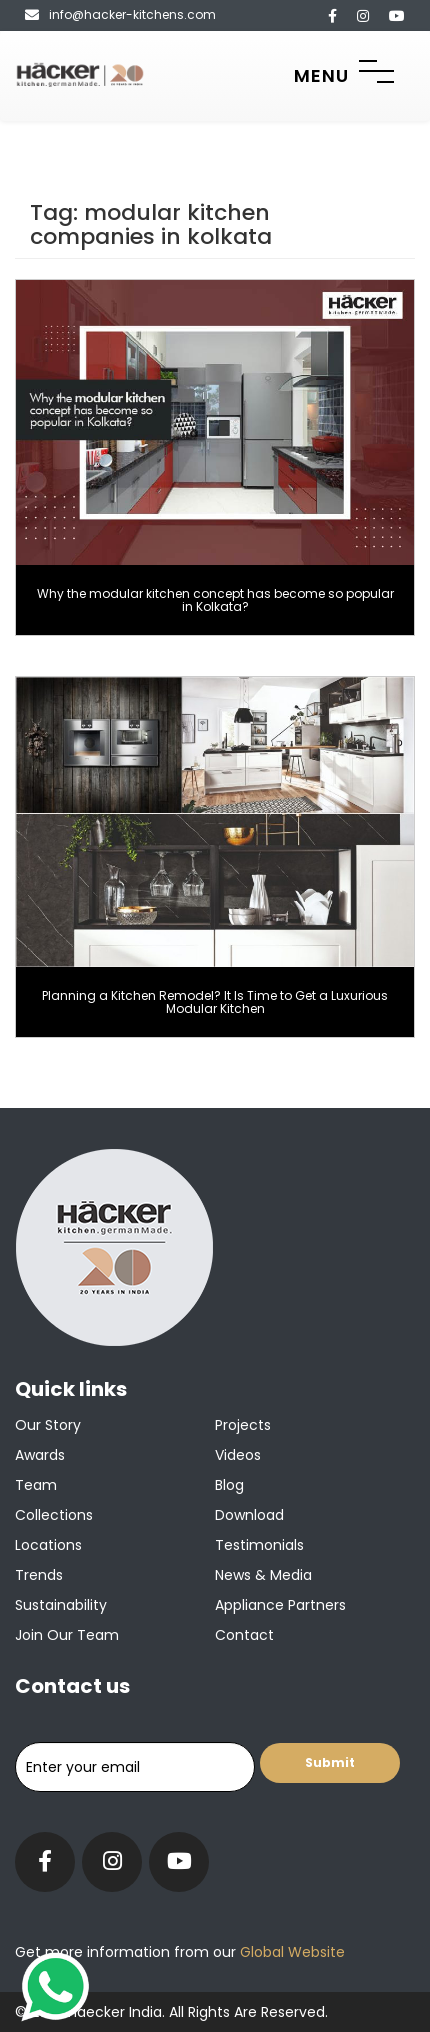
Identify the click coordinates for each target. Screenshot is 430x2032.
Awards (40, 1455)
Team (36, 1485)
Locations (48, 1545)
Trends (39, 1575)
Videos (238, 1455)
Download (249, 1515)
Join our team (67, 1635)
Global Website (290, 1952)
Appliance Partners (280, 1605)
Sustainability (61, 1605)
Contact (244, 1635)
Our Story (48, 1425)
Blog (229, 1485)
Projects (243, 1425)
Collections (54, 1515)
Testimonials (259, 1545)
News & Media (263, 1575)
